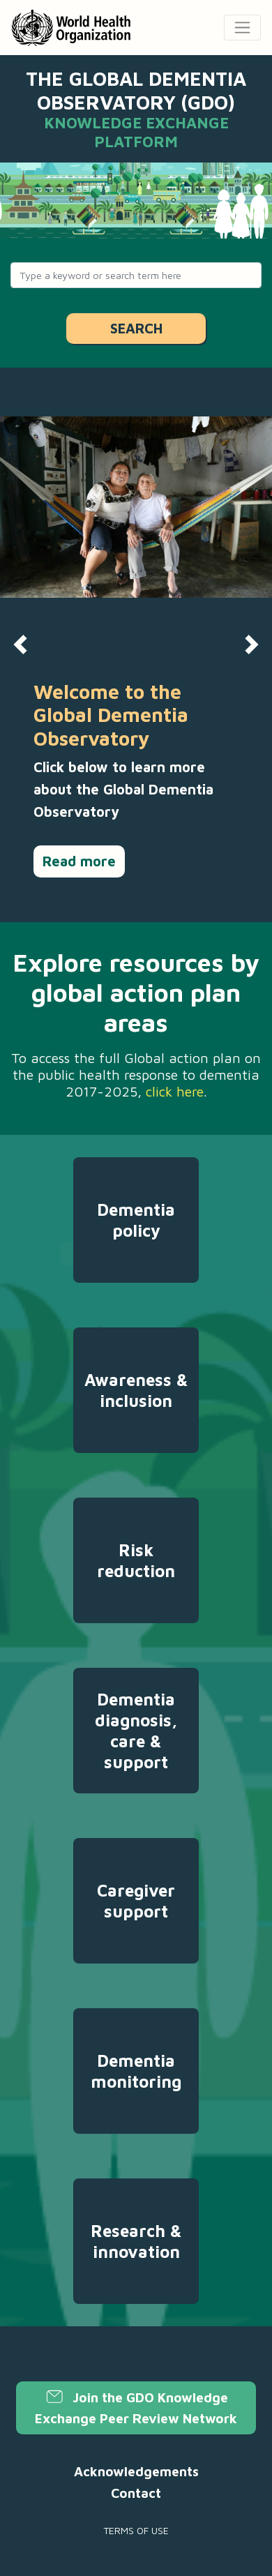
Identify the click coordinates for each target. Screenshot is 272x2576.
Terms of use (136, 2530)
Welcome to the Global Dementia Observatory (110, 715)
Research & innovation (136, 2241)
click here (175, 1091)
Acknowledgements (136, 2471)
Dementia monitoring (136, 2071)
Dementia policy (136, 1220)
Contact (136, 2493)
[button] (20, 645)
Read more (79, 861)
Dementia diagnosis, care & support (136, 1730)
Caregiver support (136, 1901)
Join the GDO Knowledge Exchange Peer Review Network (136, 2408)
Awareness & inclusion (136, 1390)
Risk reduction (136, 1560)
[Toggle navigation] (242, 27)
